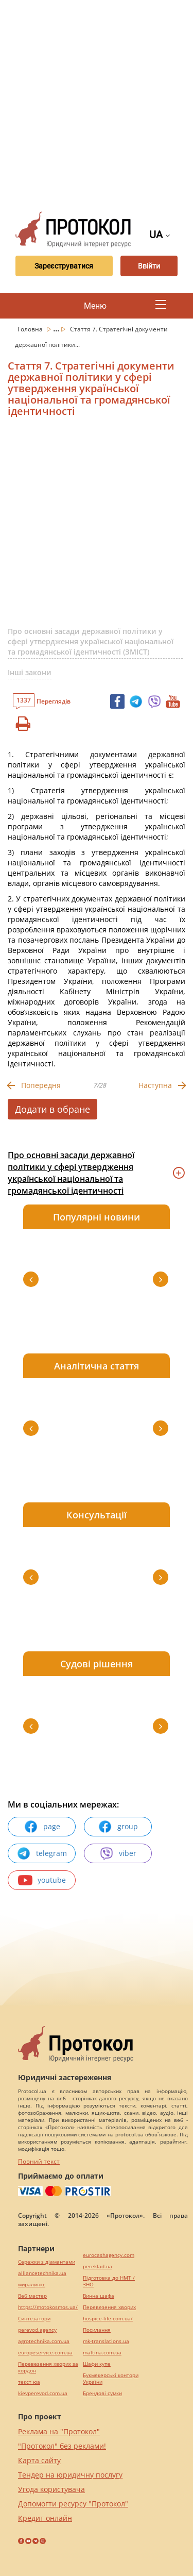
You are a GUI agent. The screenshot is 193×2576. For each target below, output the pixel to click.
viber (117, 1853)
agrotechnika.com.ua (43, 2341)
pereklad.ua (97, 2266)
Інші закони (29, 672)
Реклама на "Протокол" (59, 2431)
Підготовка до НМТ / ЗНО (109, 2281)
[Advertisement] (96, 101)
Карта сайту (39, 2460)
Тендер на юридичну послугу (70, 2475)
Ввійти (149, 266)
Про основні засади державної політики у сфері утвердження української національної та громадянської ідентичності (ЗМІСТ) (90, 641)
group (118, 1826)
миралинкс (31, 2284)
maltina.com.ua (102, 2352)
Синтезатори (34, 2318)
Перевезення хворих (109, 2307)
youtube (42, 1880)
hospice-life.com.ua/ (108, 2318)
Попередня (41, 1085)
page (42, 1826)
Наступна (155, 1085)
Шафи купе (97, 2364)
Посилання (97, 2330)
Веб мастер (32, 2296)
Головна (30, 329)
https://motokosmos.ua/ (48, 2307)
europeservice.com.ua (45, 2352)
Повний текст (39, 2161)
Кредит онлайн (45, 2518)
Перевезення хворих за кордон (48, 2367)
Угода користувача (51, 2489)
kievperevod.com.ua (42, 2393)
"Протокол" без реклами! (62, 2446)
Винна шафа (98, 2296)
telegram (41, 1853)
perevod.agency (37, 2330)
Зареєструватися (63, 266)
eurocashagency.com (108, 2255)
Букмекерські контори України (110, 2378)
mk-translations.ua (106, 2341)
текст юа (29, 2382)
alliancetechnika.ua (42, 2273)
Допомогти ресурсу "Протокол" (73, 2503)
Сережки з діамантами (46, 2262)
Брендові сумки (102, 2393)
